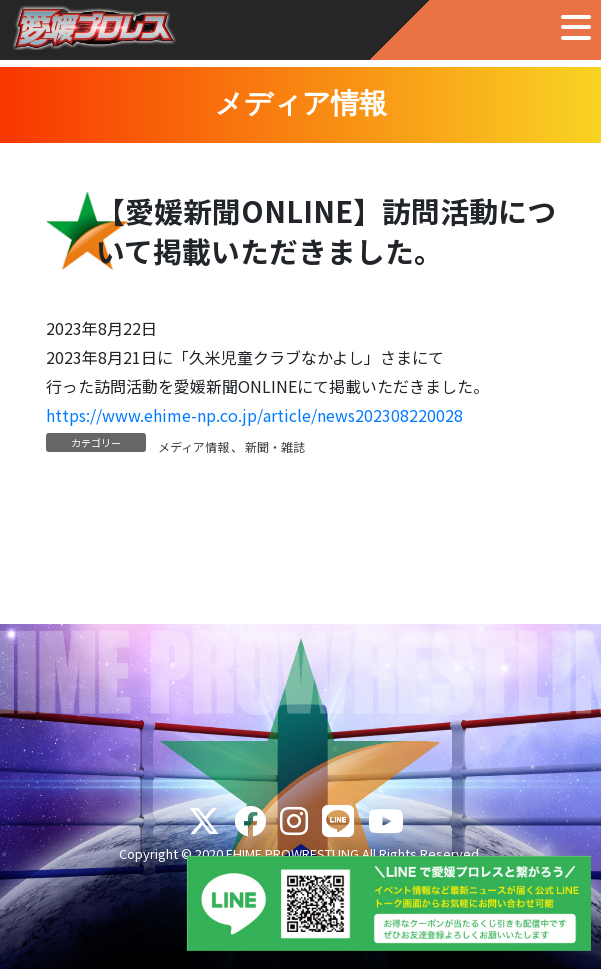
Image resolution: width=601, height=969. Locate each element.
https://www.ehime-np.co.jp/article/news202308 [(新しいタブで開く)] (227, 415)
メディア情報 (193, 446)
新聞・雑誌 (275, 446)
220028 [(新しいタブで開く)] (436, 415)
